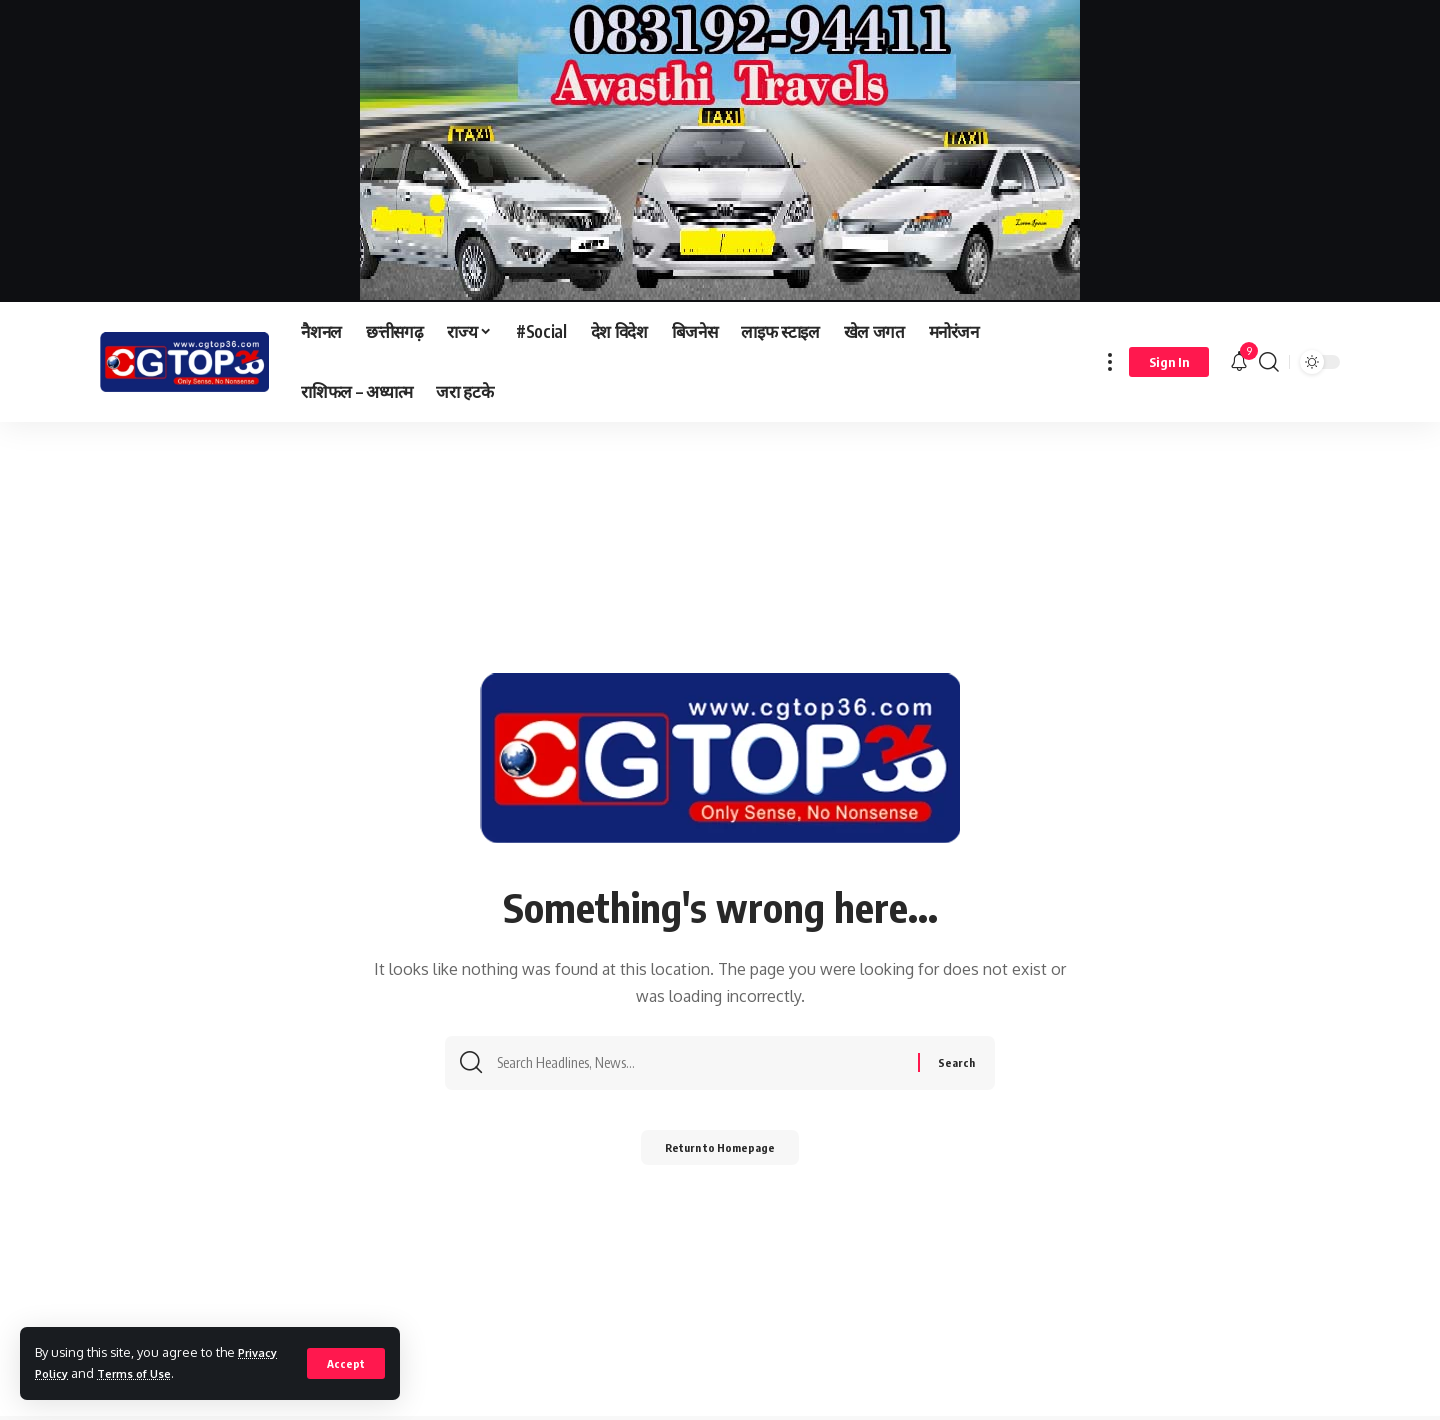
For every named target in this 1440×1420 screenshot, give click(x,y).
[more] (1110, 362)
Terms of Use (144, 1373)
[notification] (1239, 362)
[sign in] (1169, 362)
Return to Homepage (720, 1153)
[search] (1269, 362)
